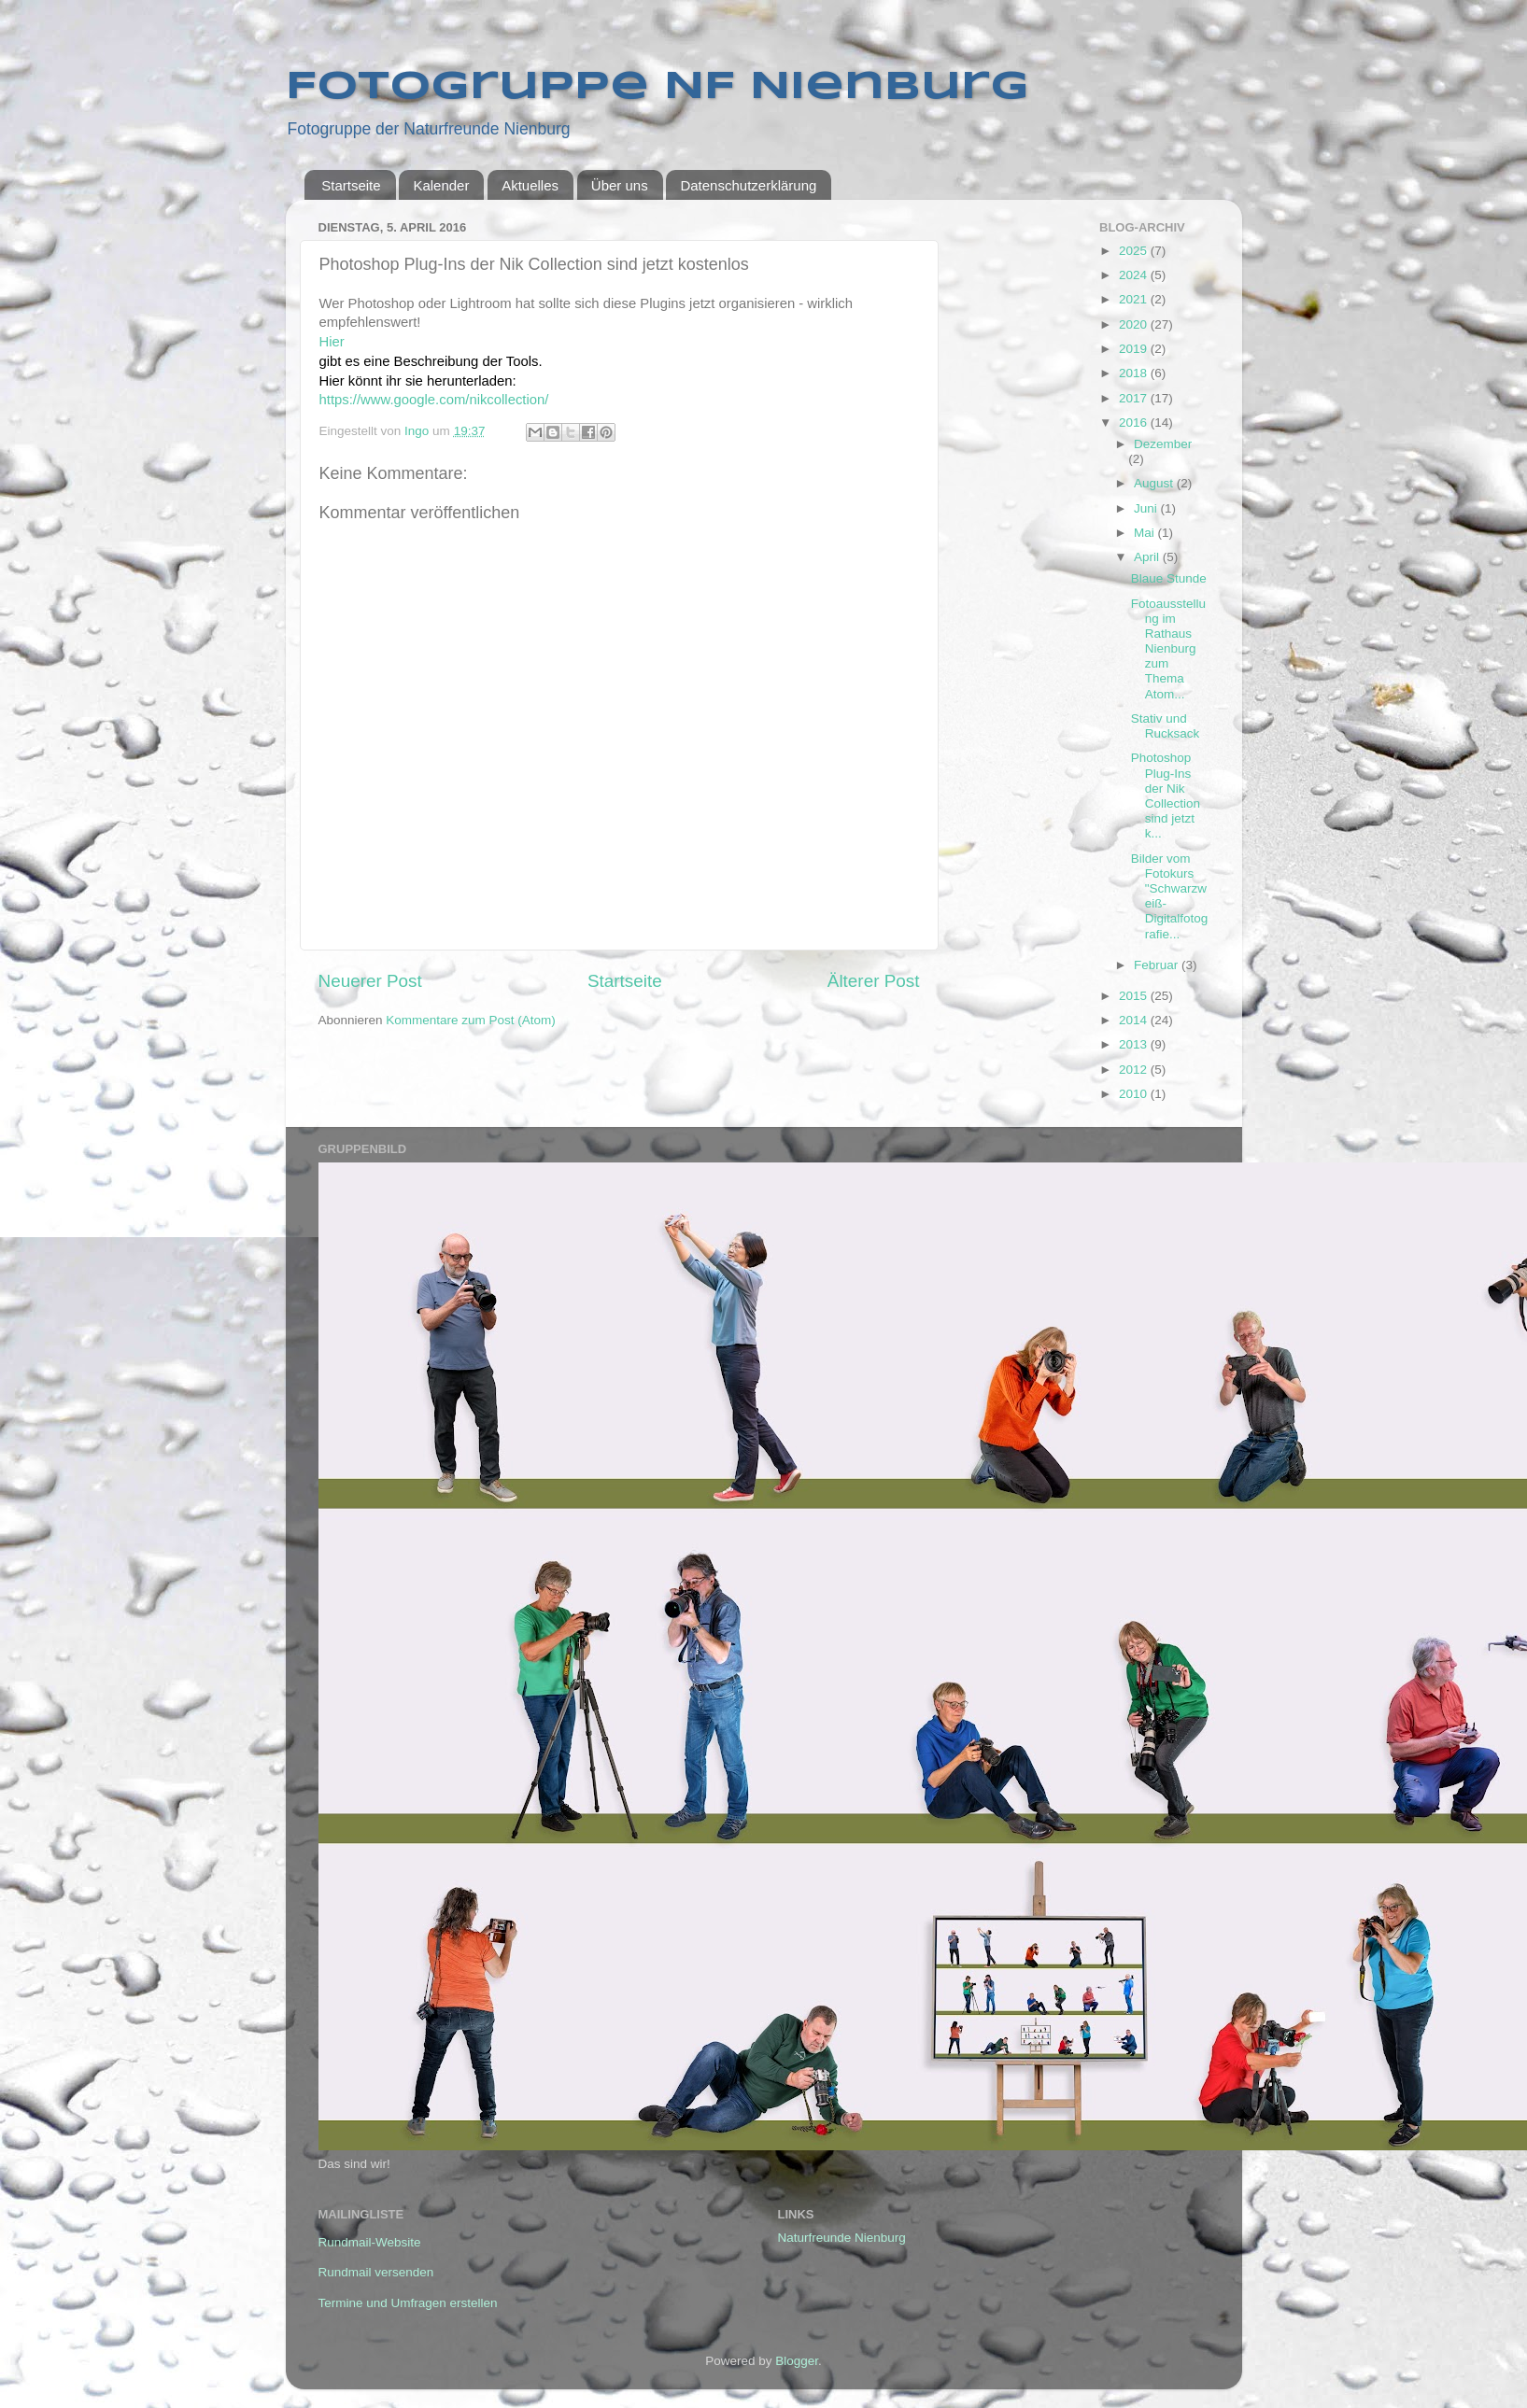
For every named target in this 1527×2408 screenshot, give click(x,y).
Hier (333, 341)
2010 (1135, 1094)
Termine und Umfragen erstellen (408, 2303)
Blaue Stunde (1169, 578)
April (1148, 557)
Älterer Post (873, 981)
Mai (1146, 533)
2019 (1135, 349)
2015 (1135, 996)
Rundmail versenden (376, 2272)
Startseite (350, 185)
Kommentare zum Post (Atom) (471, 1020)
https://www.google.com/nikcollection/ (434, 399)
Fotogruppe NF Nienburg (657, 87)
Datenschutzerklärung (748, 185)
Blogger (796, 2361)
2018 (1135, 373)
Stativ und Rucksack (1165, 725)
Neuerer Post (370, 981)
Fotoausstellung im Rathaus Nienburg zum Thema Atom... (1168, 649)
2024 (1135, 275)
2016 (1135, 422)
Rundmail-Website (369, 2242)
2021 (1135, 299)
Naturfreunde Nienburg (842, 2238)
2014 (1135, 1020)
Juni (1147, 508)
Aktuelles (530, 185)
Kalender (441, 185)
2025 (1135, 251)
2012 (1135, 1070)
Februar (1157, 965)
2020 (1135, 324)
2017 (1135, 398)
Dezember (1163, 444)
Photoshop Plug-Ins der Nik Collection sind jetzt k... (1165, 795)
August (1155, 483)
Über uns (619, 185)
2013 (1135, 1044)
